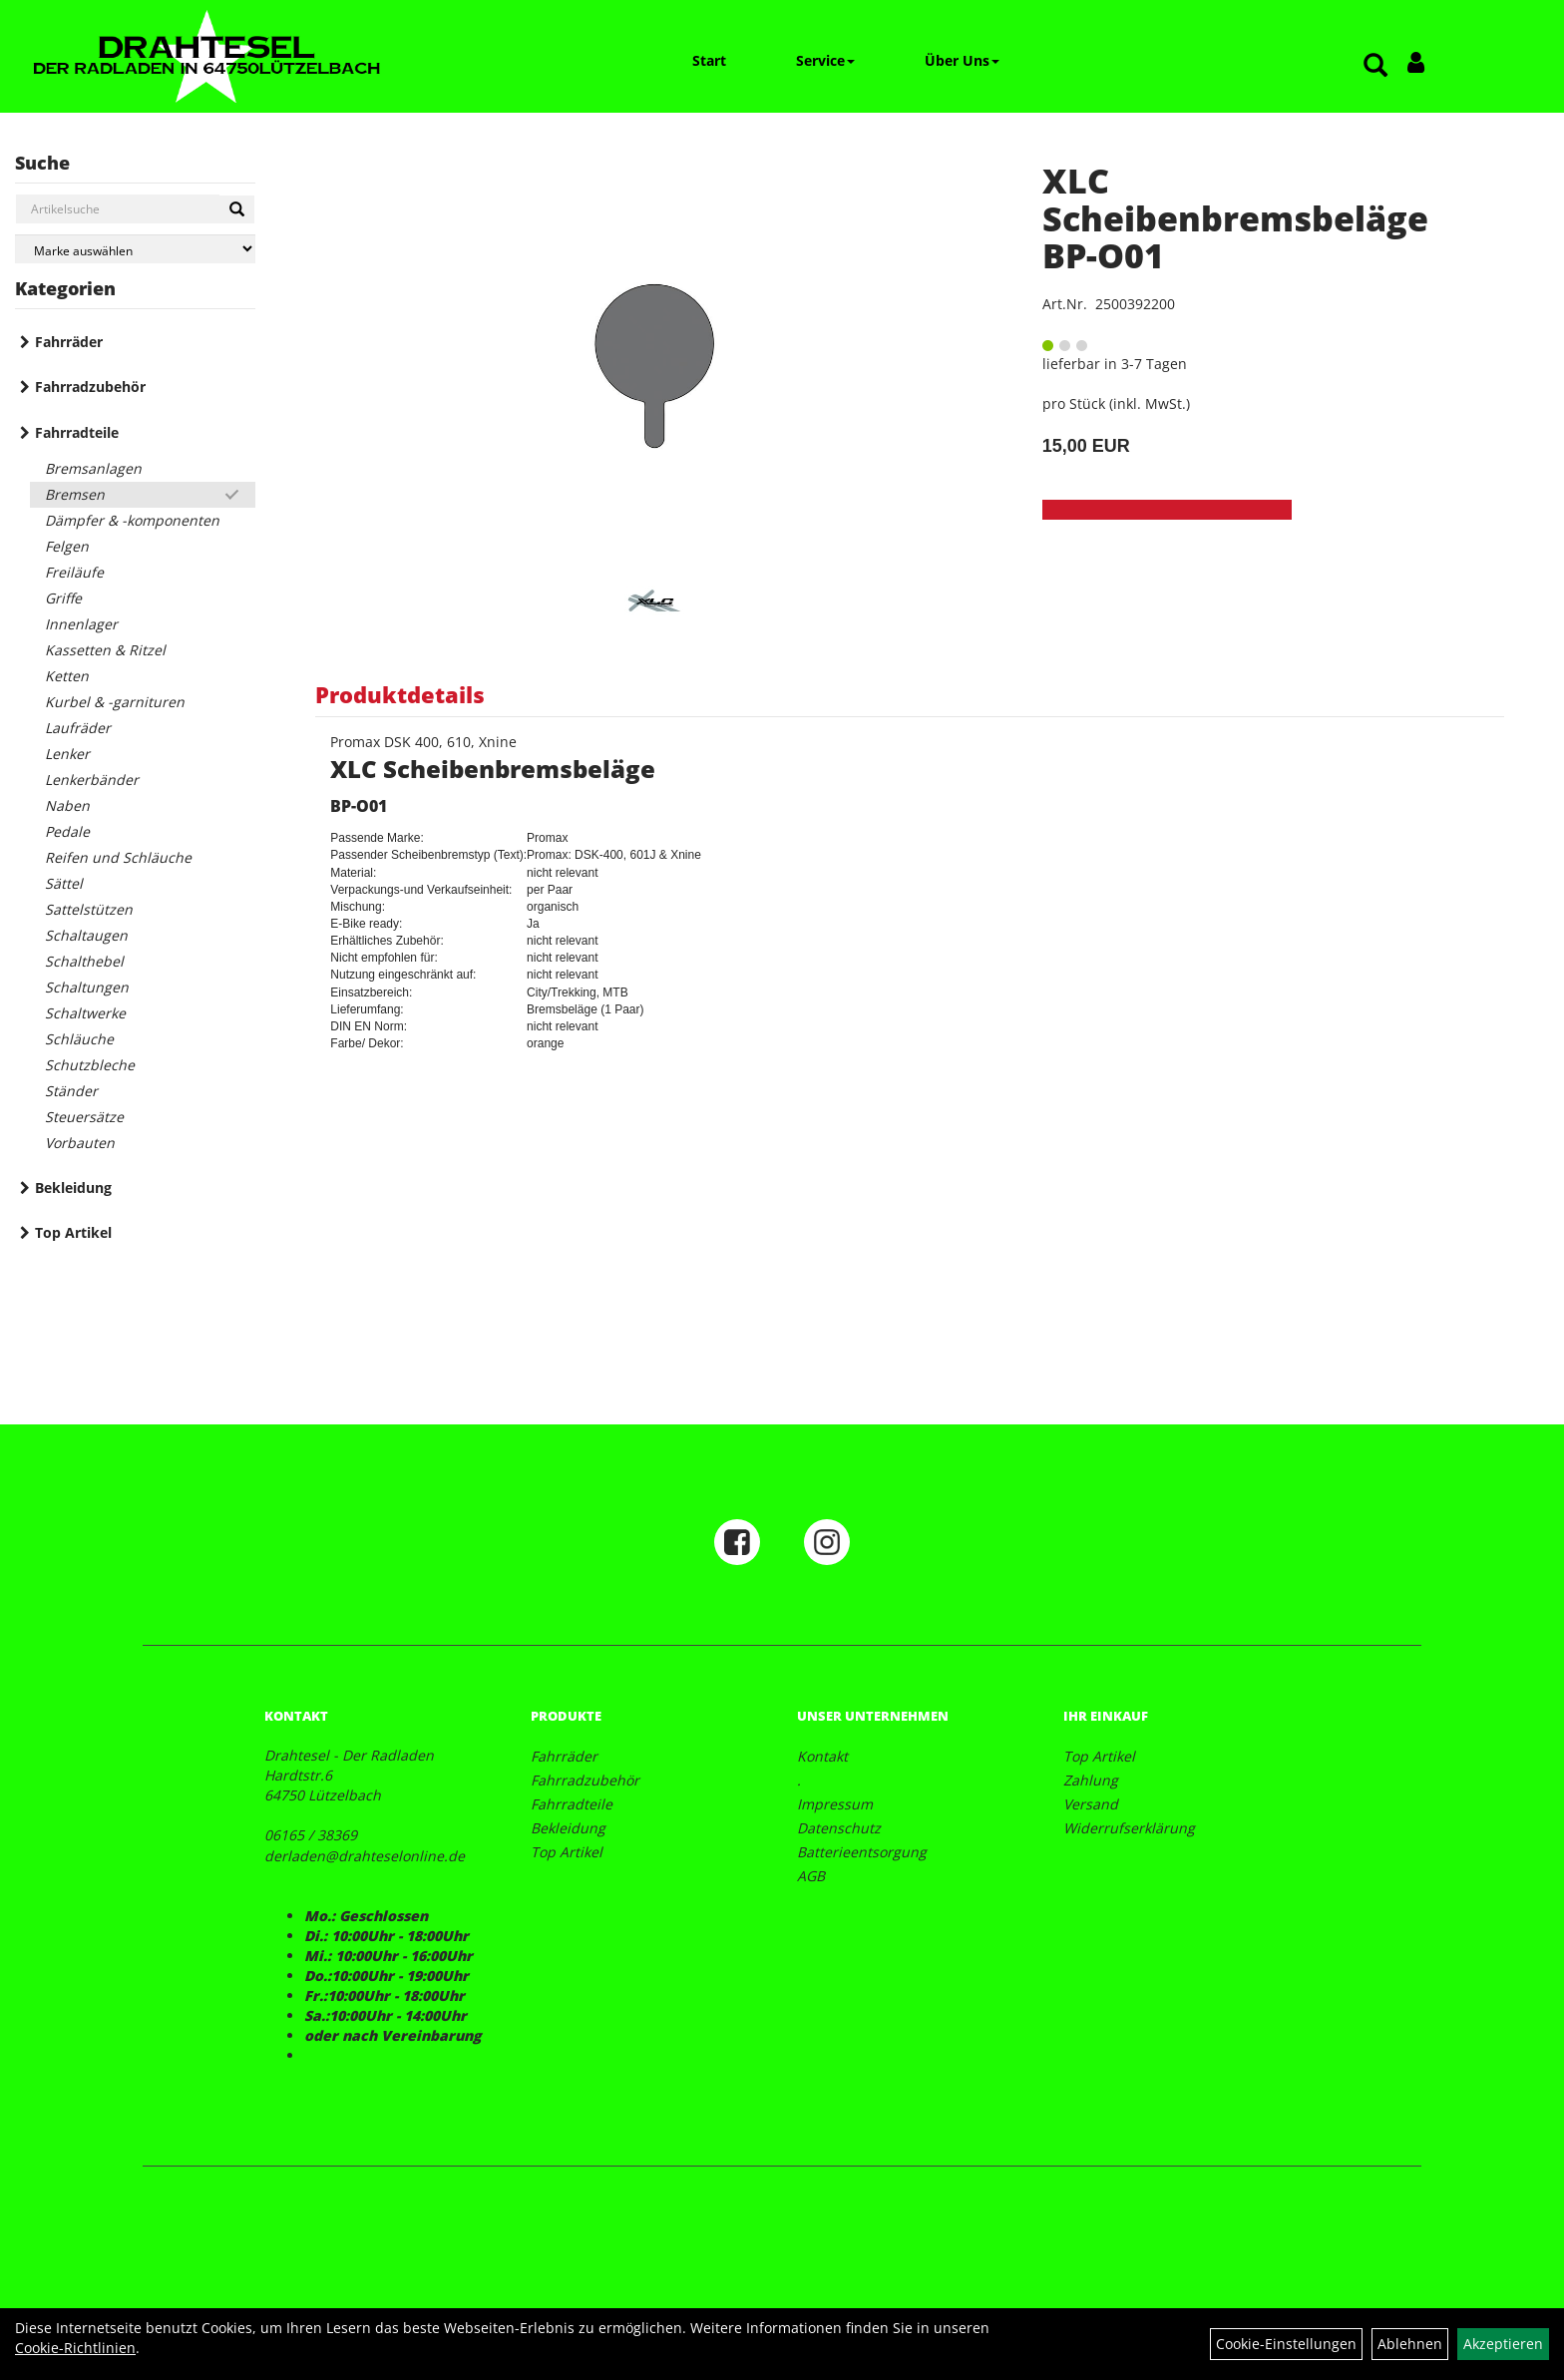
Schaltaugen (86, 935)
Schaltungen (87, 987)
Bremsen (75, 494)
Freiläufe (74, 572)
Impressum (835, 1803)
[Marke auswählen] (135, 248)
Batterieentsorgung (862, 1851)
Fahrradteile (77, 432)
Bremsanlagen (93, 468)
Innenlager (81, 623)
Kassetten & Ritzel (105, 649)
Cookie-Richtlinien (75, 2347)
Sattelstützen (89, 909)
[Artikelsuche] (1375, 66)
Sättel (64, 883)
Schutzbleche (90, 1064)
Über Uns (962, 60)
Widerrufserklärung (1129, 1827)
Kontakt (822, 1756)
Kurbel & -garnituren (115, 701)
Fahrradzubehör (90, 386)
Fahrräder (69, 341)
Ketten (67, 675)
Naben (67, 805)
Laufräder (78, 727)
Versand (1090, 1803)
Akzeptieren (1503, 2343)
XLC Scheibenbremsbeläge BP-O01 (1235, 218)
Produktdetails (400, 694)
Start (709, 60)
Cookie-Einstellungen (1286, 2343)
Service (825, 60)
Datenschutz (839, 1827)
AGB (811, 1875)
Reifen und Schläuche (118, 857)
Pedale (67, 831)
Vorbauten (80, 1142)
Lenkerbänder (92, 779)
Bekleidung (73, 1187)
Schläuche (79, 1038)
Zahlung (1090, 1780)
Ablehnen (1409, 2343)
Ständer (71, 1090)
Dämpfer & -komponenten (132, 520)
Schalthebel (84, 961)
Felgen (67, 546)
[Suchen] (236, 209)
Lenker (67, 753)
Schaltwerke (85, 1012)
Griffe (63, 598)
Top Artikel (73, 1232)
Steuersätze (84, 1116)
